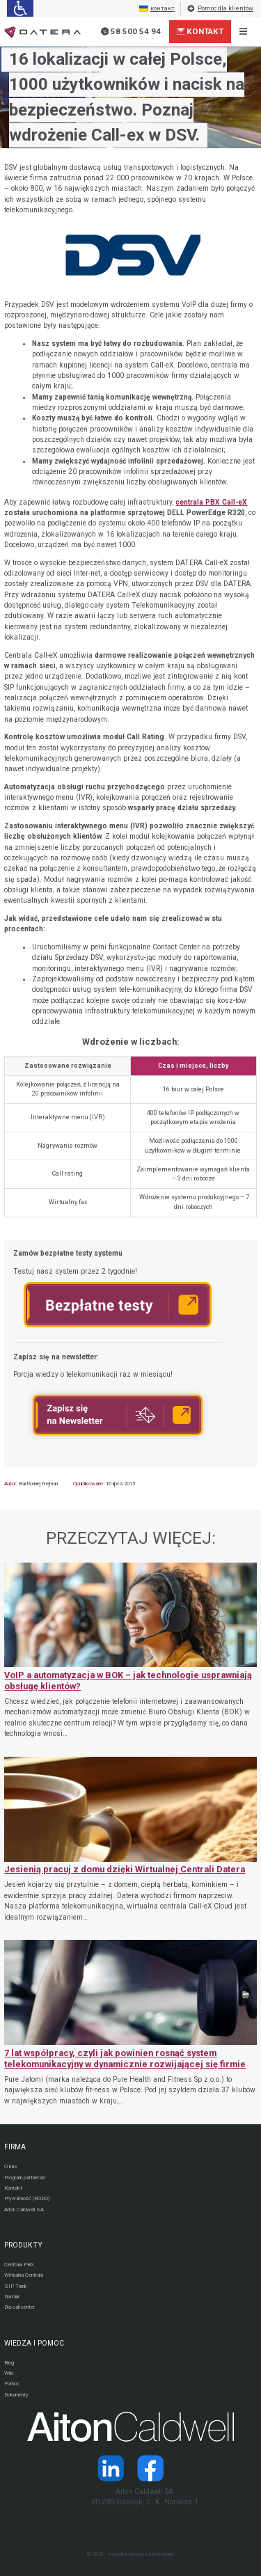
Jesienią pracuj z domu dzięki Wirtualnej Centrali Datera (124, 1869)
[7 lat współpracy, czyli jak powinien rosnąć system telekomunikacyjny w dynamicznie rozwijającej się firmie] (130, 2023)
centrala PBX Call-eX (211, 502)
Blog (9, 2363)
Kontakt (200, 31)
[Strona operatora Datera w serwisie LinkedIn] (110, 2468)
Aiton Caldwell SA (24, 2209)
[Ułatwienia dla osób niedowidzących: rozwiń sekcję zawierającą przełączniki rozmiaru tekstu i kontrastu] (20, 8)
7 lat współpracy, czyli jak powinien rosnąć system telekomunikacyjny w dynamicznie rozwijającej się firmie (125, 2058)
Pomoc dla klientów (220, 9)
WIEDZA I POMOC (34, 2343)
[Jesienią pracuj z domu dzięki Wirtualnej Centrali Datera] (130, 1839)
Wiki (8, 2373)
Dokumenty (16, 2395)
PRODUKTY (23, 2245)
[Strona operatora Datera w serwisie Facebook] (150, 2468)
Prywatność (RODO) (26, 2198)
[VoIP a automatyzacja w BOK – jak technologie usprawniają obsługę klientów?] (130, 1651)
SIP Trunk (15, 2286)
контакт (157, 9)
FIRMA (15, 2146)
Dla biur (11, 2296)
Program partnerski (24, 2177)
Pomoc (11, 2383)
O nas (10, 2166)
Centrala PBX (19, 2264)
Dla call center (19, 2307)
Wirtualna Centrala (23, 2275)
